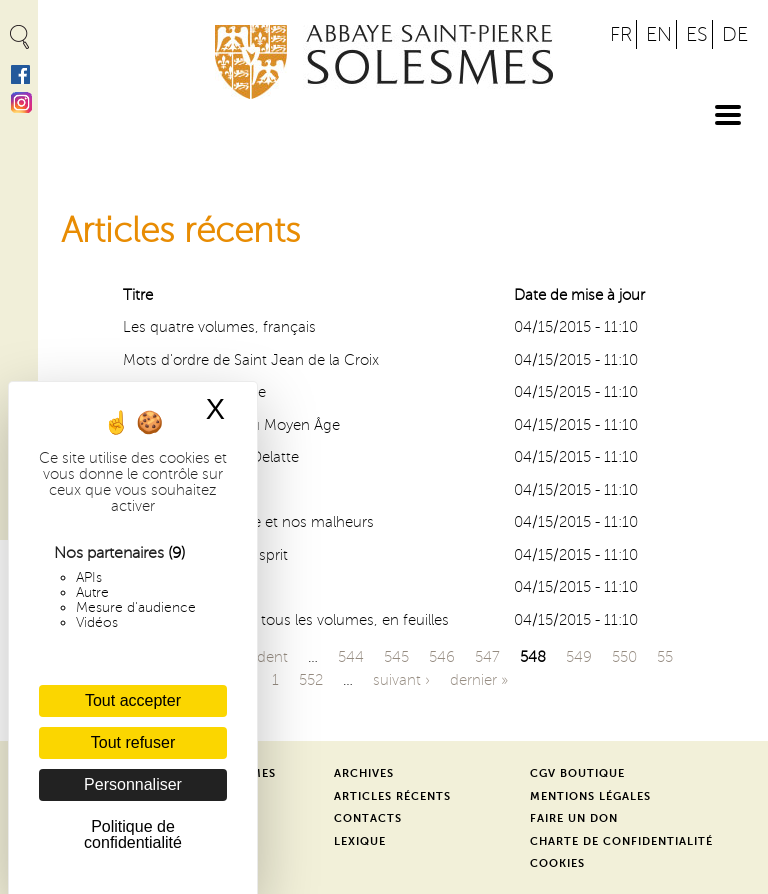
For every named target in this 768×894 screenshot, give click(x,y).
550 (624, 657)
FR (621, 34)
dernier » (479, 680)
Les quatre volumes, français (219, 327)
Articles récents (392, 796)
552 (311, 680)
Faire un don (574, 818)
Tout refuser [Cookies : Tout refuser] (133, 742)
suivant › (401, 680)
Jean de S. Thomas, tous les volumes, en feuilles (286, 620)
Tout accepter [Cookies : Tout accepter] (133, 700)
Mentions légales (590, 796)
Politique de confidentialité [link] (133, 834)
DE (735, 34)
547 (487, 657)
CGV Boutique (577, 773)
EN (659, 34)
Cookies (557, 863)
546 (442, 657)
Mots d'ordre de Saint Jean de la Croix (251, 360)
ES (697, 34)
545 (396, 657)
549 (579, 657)
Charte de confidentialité (621, 841)
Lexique (360, 841)
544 (351, 657)
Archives (364, 773)
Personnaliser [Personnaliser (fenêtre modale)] (133, 784)
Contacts (368, 818)
